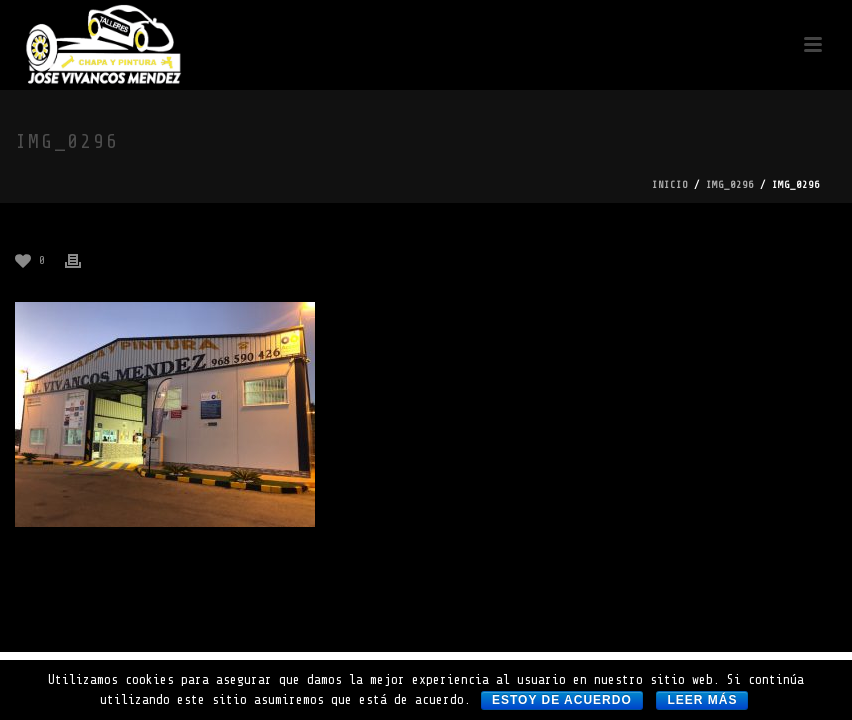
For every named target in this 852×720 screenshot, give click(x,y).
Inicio (670, 184)
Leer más (702, 700)
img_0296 (730, 184)
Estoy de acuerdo (562, 700)
